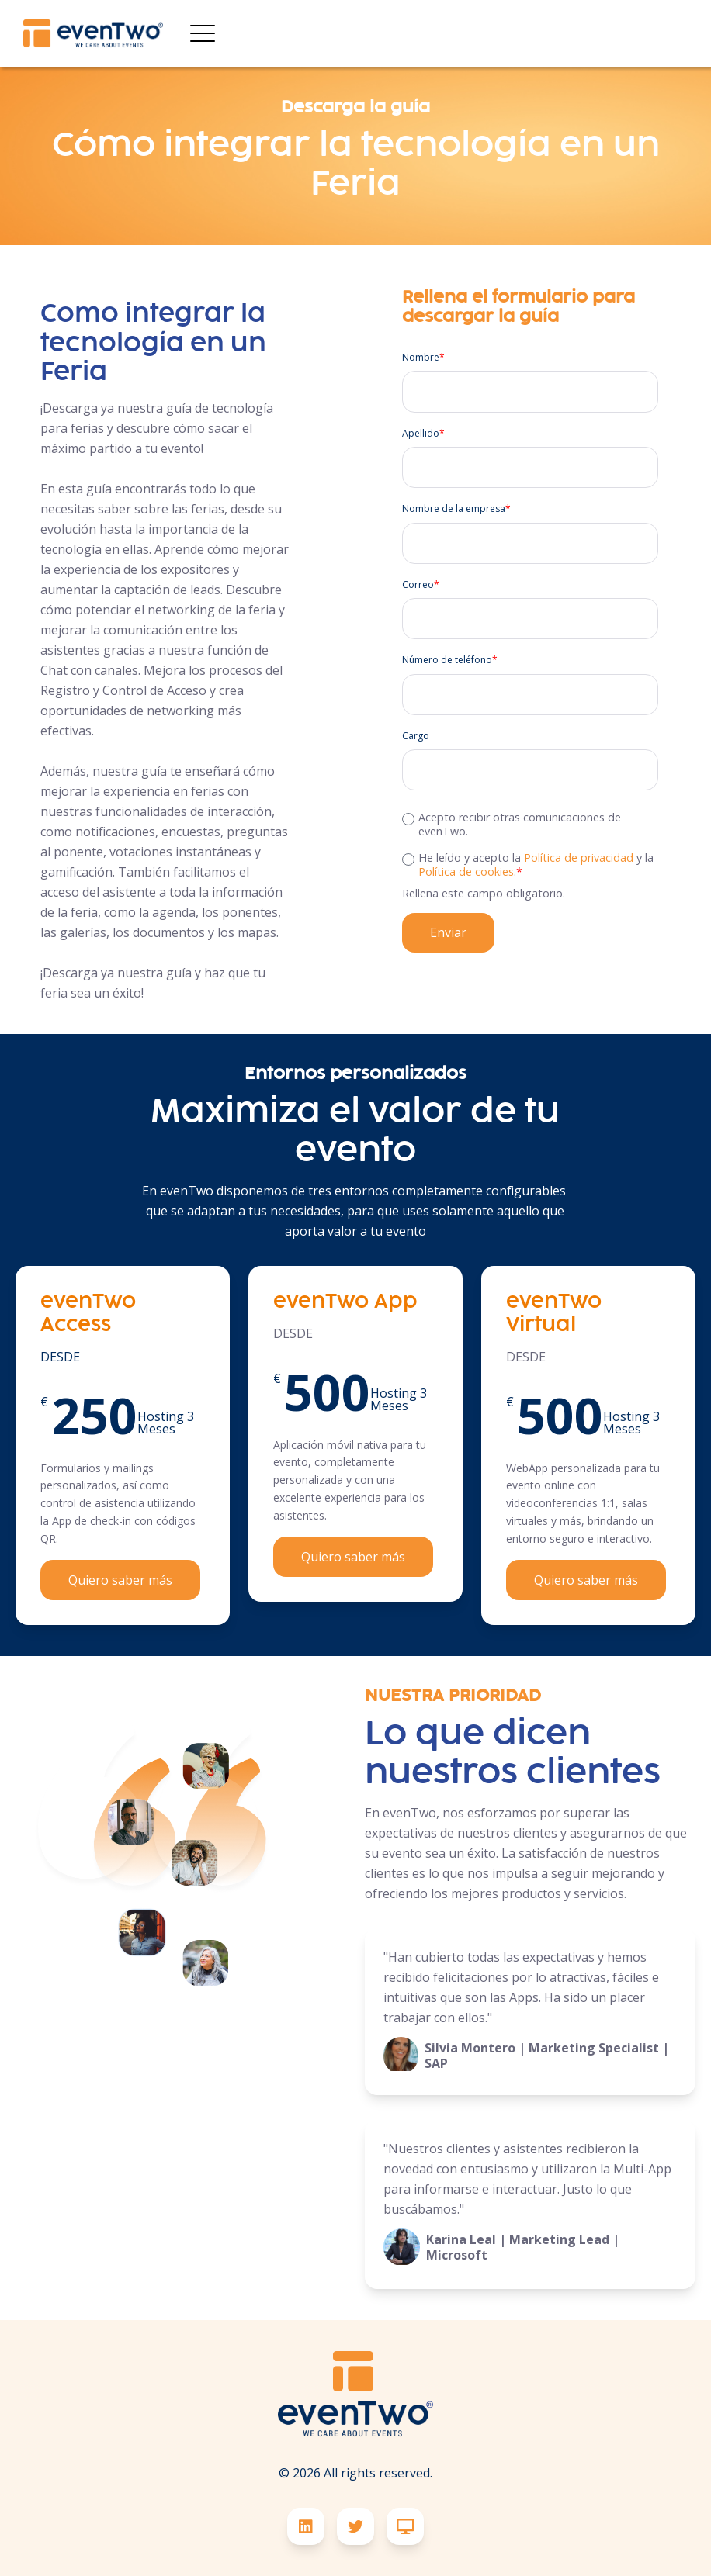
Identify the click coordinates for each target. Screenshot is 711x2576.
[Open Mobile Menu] (202, 34)
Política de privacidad (578, 857)
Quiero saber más (120, 1580)
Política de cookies (466, 871)
